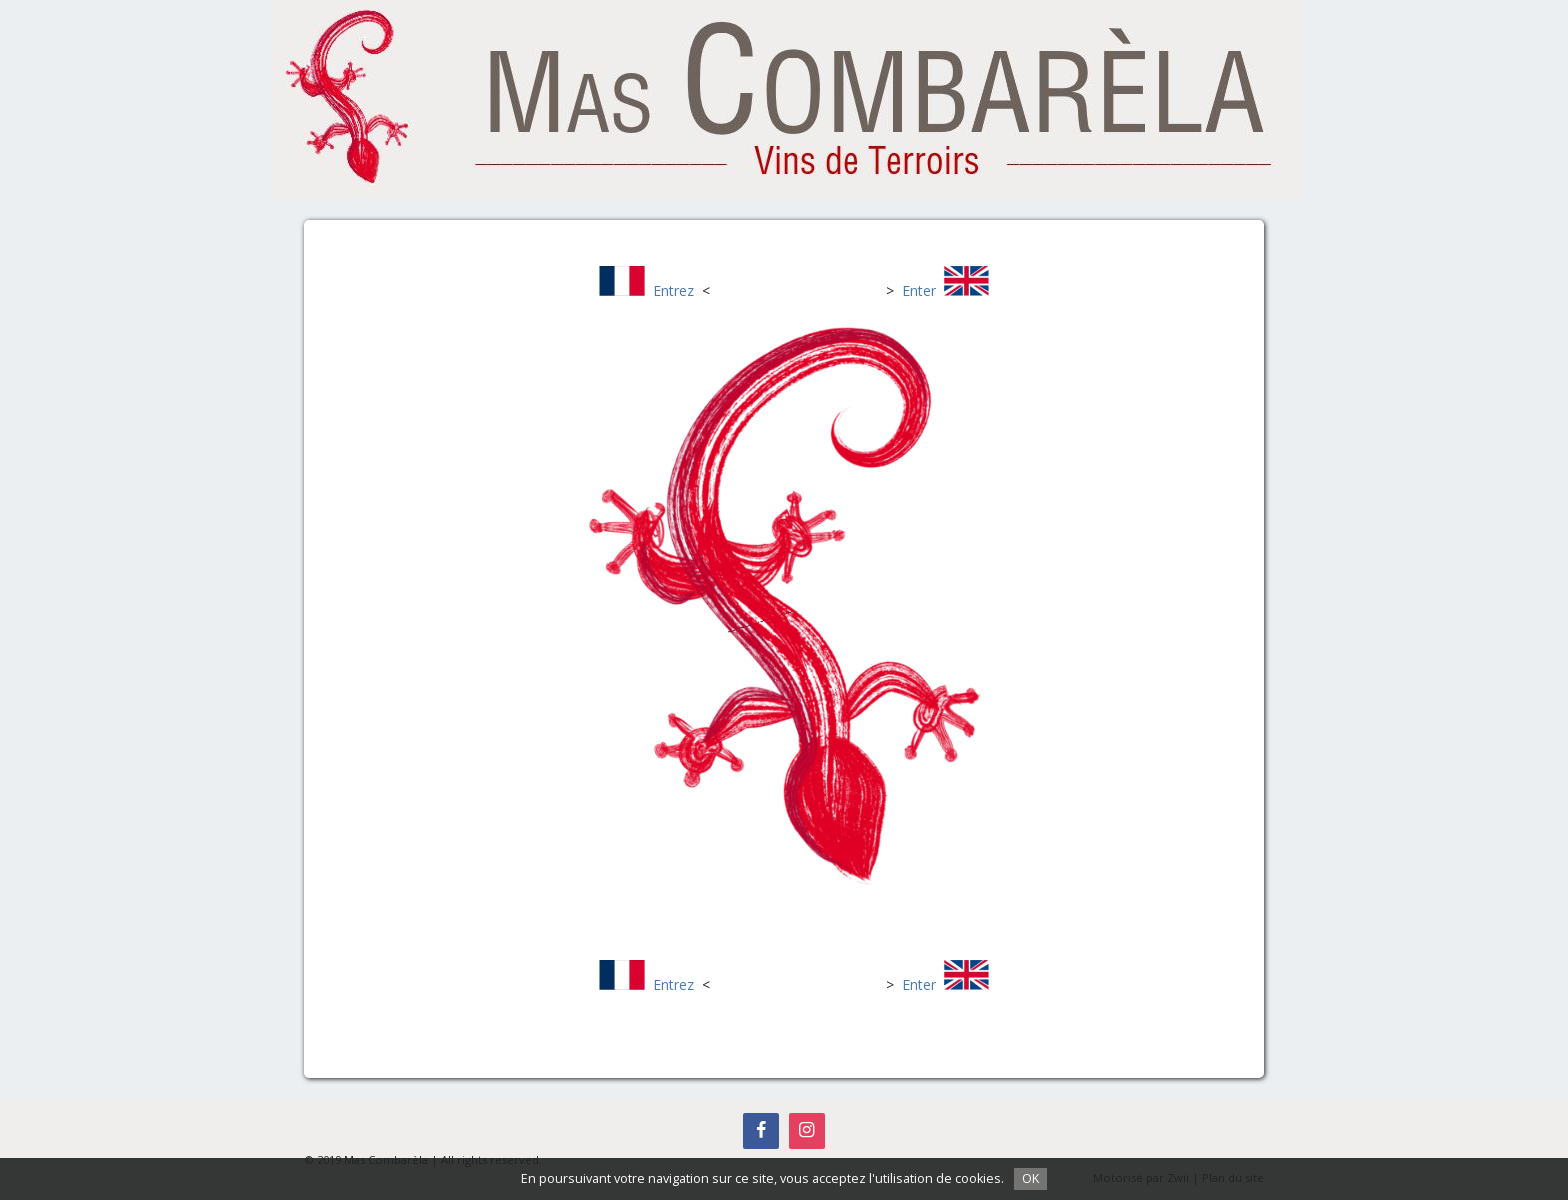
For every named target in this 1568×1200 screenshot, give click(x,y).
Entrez (673, 290)
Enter (919, 290)
